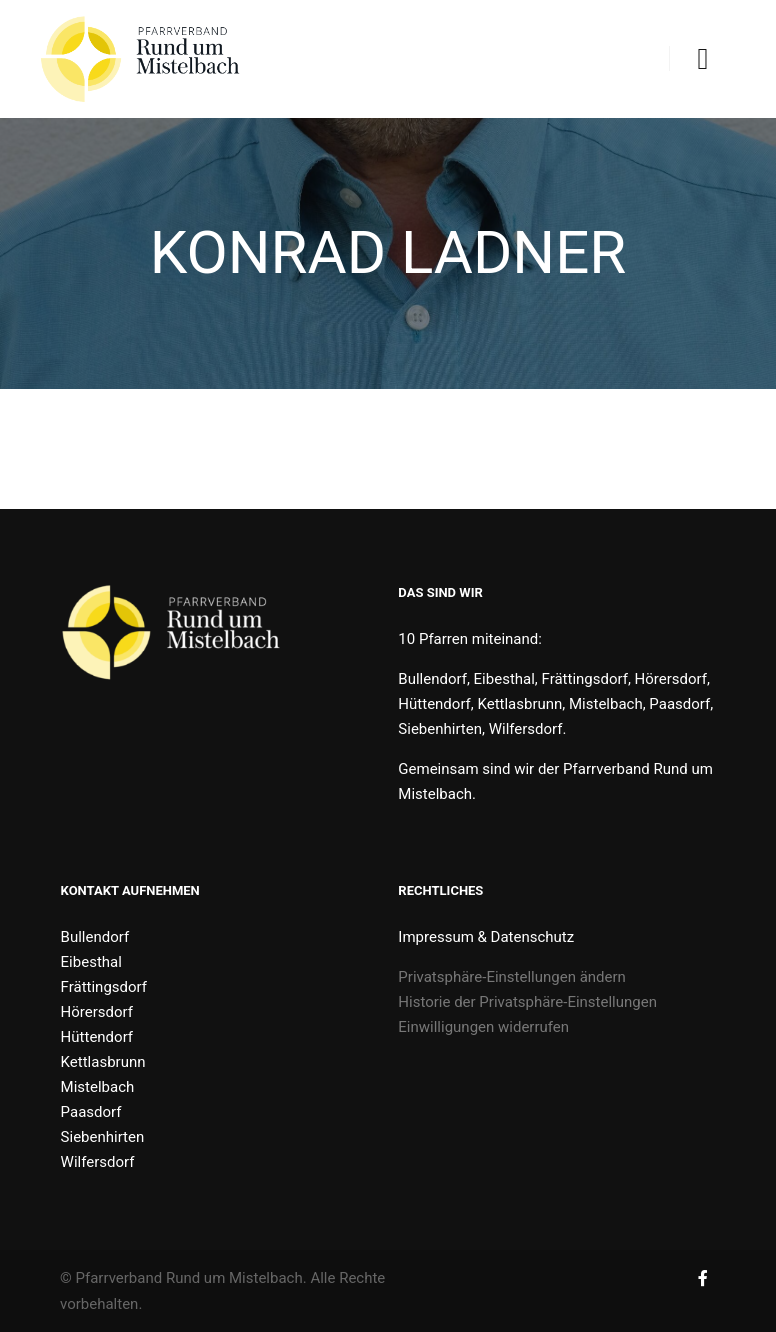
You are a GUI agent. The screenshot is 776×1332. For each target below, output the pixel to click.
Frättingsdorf (104, 987)
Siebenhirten (103, 1137)
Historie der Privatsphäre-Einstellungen (527, 1002)
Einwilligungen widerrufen (483, 1027)
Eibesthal (91, 962)
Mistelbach (98, 1087)
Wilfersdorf (98, 1162)
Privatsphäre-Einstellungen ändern (512, 977)
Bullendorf (95, 937)
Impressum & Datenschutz (486, 937)
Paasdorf (91, 1112)
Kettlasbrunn (103, 1062)
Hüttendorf (97, 1037)
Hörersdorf (97, 1012)
